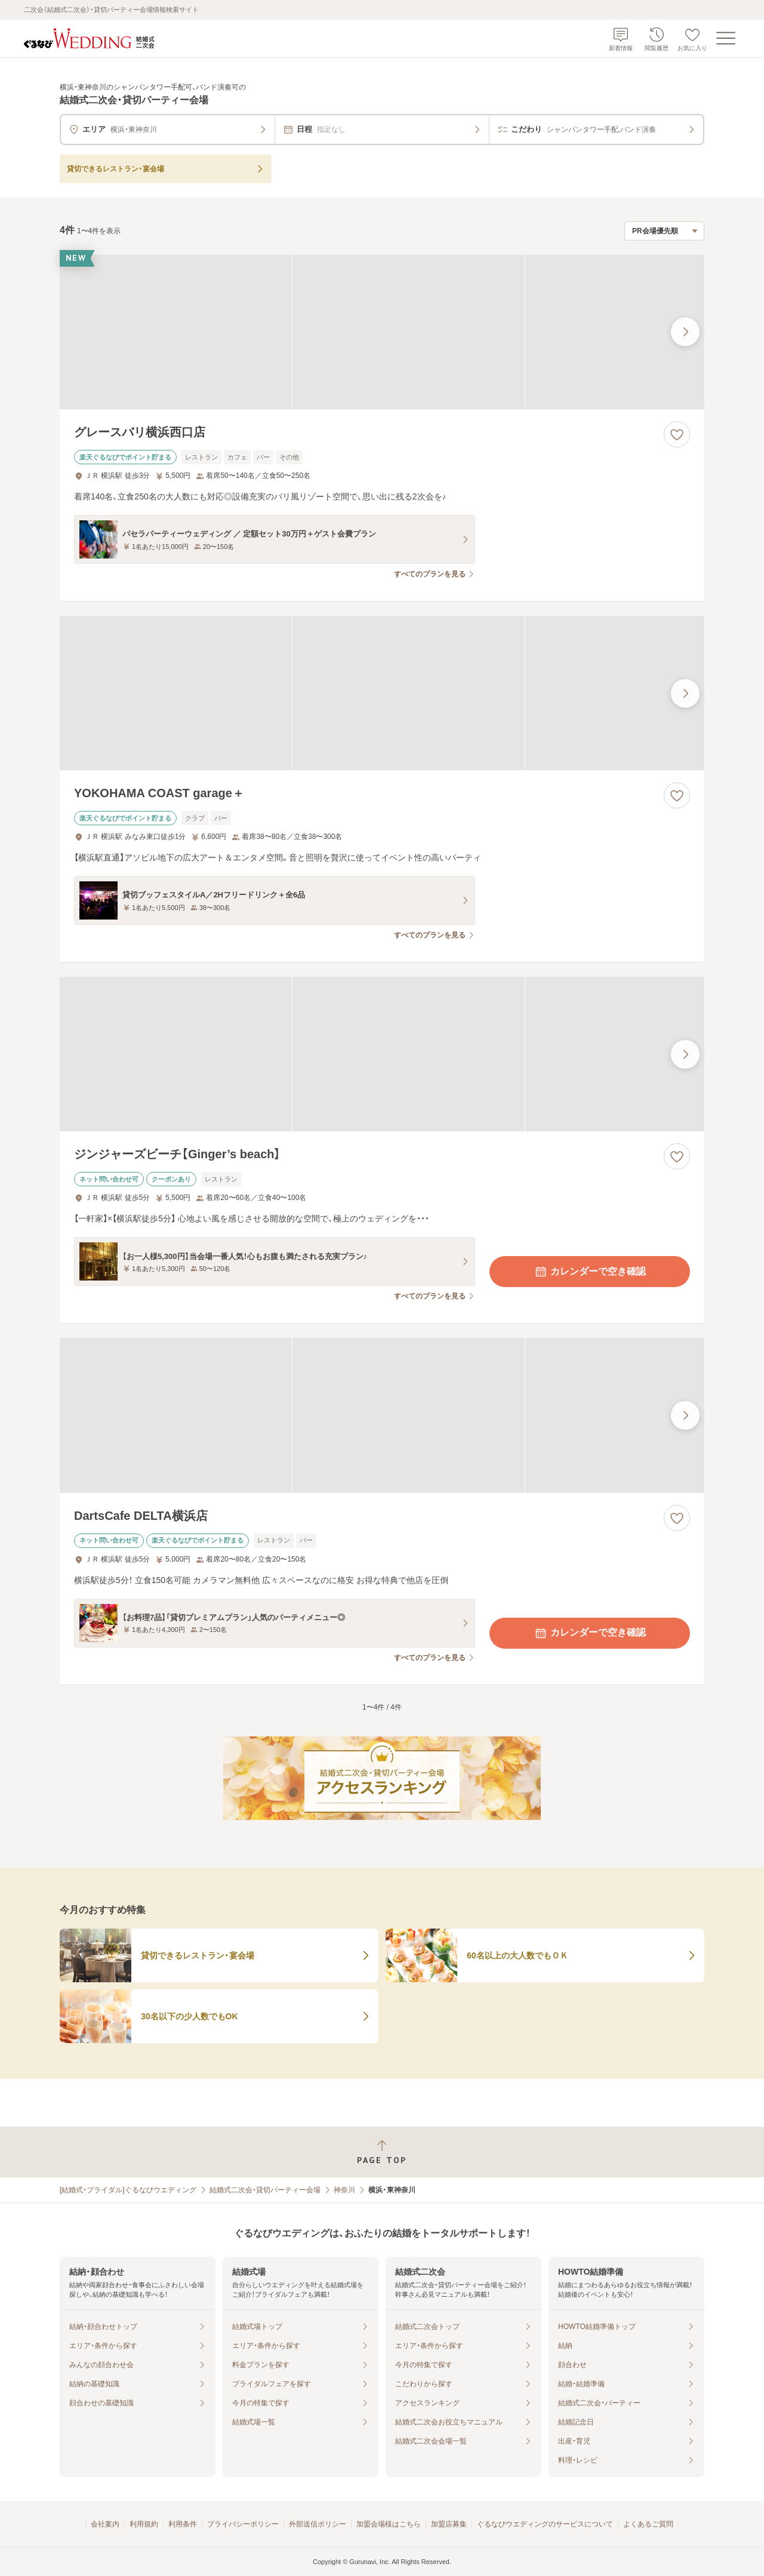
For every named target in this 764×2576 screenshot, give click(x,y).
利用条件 (182, 2524)
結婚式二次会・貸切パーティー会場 (265, 2190)
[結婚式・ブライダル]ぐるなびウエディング (128, 2190)
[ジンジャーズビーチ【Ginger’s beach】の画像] (382, 1054)
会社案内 (105, 2524)
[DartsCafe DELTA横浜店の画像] (382, 1415)
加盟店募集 (449, 2524)
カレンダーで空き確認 (590, 1271)
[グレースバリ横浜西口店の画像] (382, 332)
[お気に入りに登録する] (677, 434)
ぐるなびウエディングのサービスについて (545, 2524)
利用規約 (144, 2524)
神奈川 (344, 2190)
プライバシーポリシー (243, 2524)
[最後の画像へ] (685, 331)
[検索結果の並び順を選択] (664, 230)
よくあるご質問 (648, 2524)
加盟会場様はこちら (388, 2524)
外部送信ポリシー (317, 2524)
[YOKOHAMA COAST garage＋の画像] (382, 693)
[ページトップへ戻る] (382, 2152)
